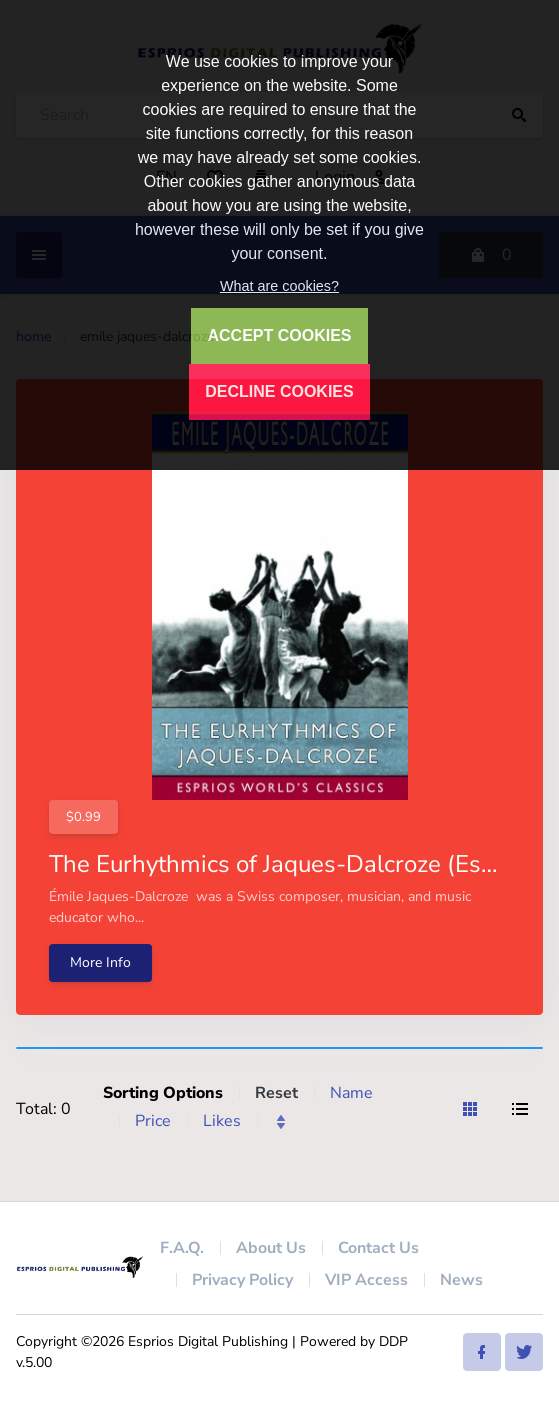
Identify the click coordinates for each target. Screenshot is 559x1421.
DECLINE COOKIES (279, 391)
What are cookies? (279, 286)
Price (153, 1121)
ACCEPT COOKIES (279, 335)
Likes (222, 1121)
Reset (276, 1093)
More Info (100, 962)
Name (351, 1093)
